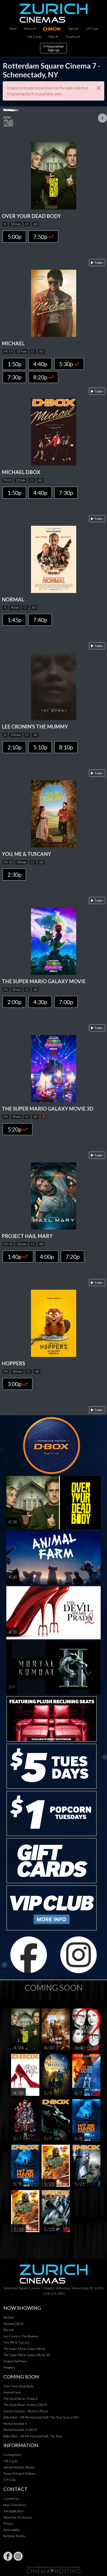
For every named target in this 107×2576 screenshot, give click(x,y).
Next (102, 118)
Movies (28, 28)
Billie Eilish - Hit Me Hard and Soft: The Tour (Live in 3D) (40, 2417)
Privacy (8, 2523)
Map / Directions (14, 2505)
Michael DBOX (13, 2324)
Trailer (97, 262)
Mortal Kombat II (15, 2423)
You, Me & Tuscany (16, 2342)
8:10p (66, 747)
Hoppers (9, 2367)
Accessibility (11, 2530)
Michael (8, 2317)
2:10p (14, 747)
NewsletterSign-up (53, 48)
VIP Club (92, 28)
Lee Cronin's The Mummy (21, 2336)
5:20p (17, 1129)
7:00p (66, 1001)
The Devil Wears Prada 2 (20, 2399)
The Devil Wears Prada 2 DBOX (25, 2405)
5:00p (14, 236)
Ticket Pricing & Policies (19, 2473)
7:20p (72, 1256)
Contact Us (11, 2498)
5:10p (40, 747)
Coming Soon (12, 2455)
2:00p (14, 1001)
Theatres (71, 37)
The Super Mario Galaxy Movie (24, 2349)
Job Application (13, 2511)
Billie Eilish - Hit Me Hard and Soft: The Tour (32, 2436)
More (52, 37)
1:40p (18, 1256)
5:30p (69, 364)
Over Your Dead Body (18, 2386)
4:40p (40, 364)
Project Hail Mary (15, 2361)
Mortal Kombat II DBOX (20, 2430)
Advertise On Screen (17, 2517)
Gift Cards (34, 37)
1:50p (14, 364)
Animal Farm (12, 2392)
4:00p (47, 1256)
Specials (73, 28)
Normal (8, 2330)
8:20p (43, 377)
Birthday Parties (14, 2536)
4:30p (40, 1001)
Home (13, 28)
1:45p (14, 619)
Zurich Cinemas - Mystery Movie (25, 2411)
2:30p (14, 874)
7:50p (43, 236)
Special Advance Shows (18, 2467)
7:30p (14, 377)
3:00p (17, 1384)
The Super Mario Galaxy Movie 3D (26, 2355)
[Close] (98, 88)
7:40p (40, 619)
